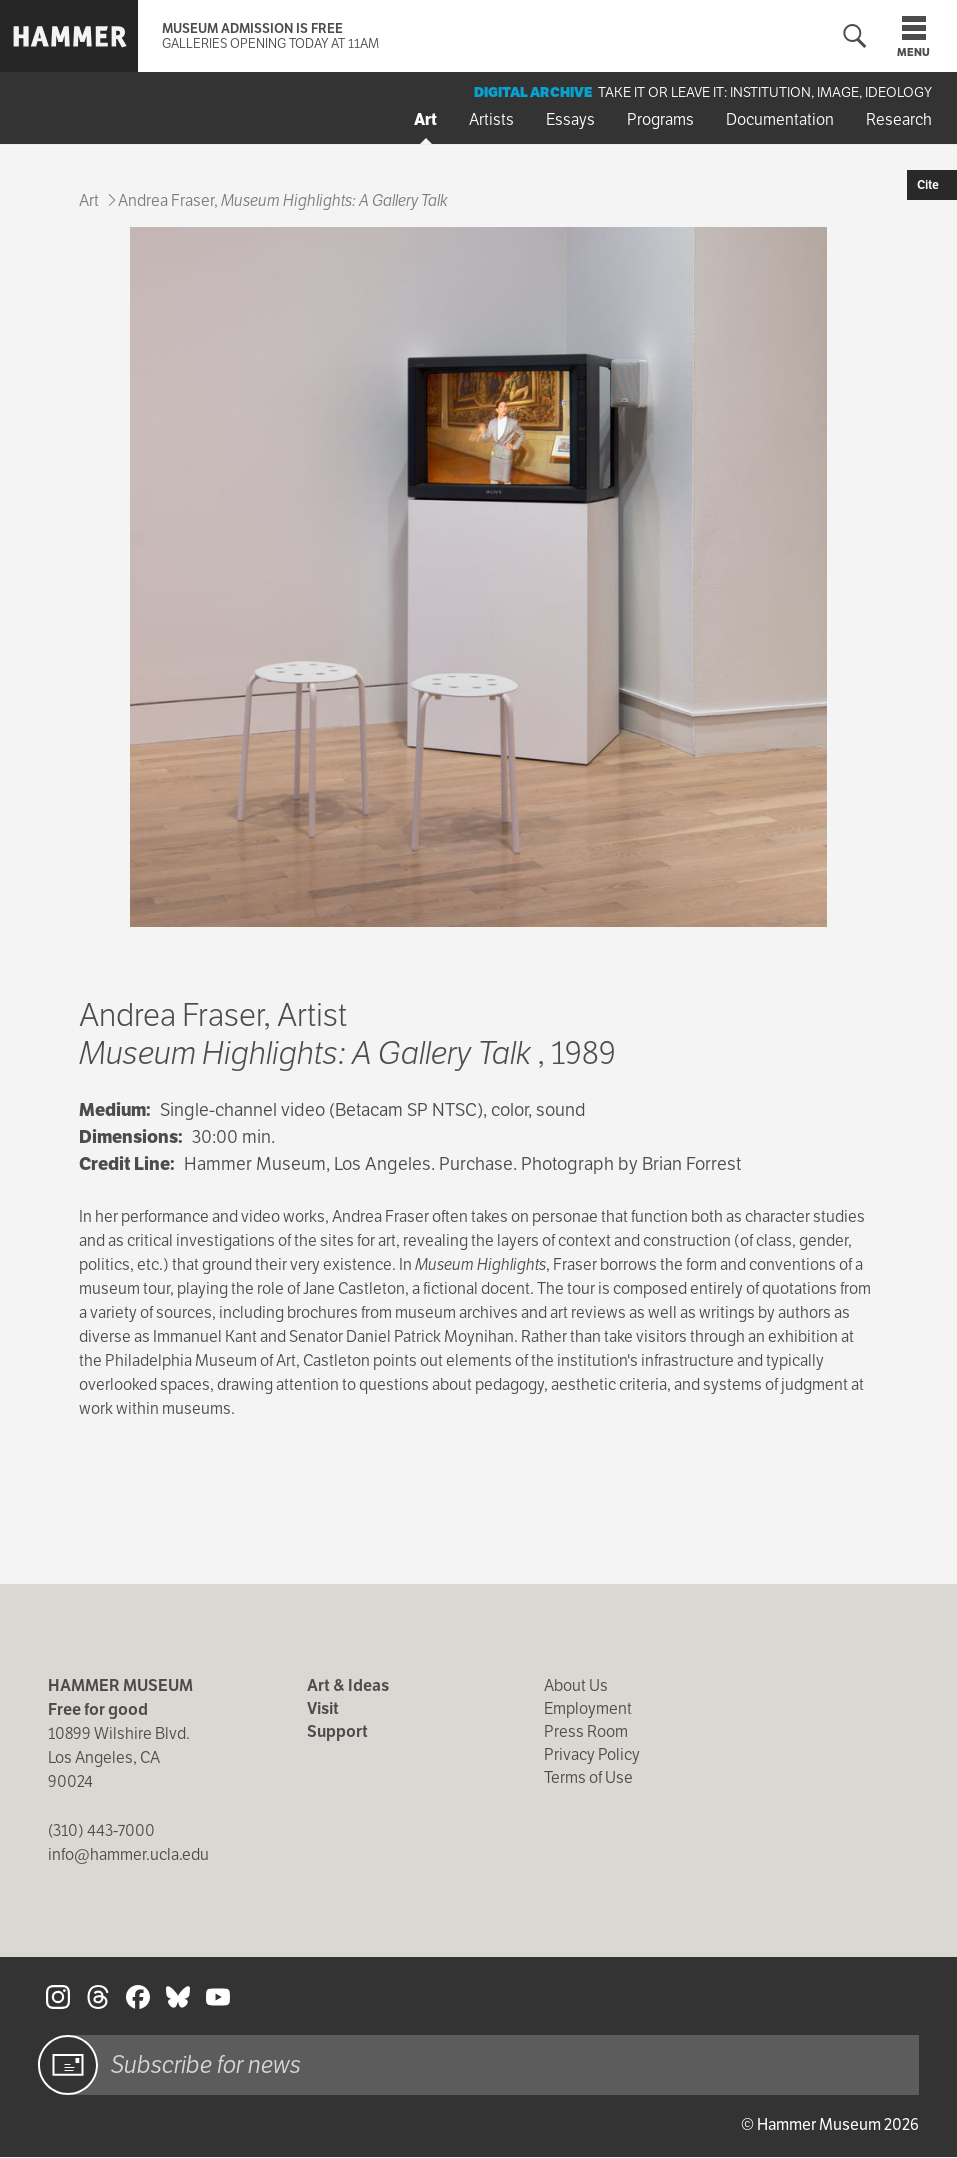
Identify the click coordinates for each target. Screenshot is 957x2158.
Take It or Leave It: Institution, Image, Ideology (765, 92)
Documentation (780, 119)
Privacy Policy (592, 1754)
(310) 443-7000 (101, 1830)
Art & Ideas (348, 1685)
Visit (323, 1708)
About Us (576, 1685)
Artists (491, 119)
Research (899, 119)
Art (425, 119)
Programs (660, 119)
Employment (588, 1708)
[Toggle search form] (855, 36)
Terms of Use (588, 1777)
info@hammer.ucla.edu (128, 1854)
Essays (570, 119)
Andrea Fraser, (283, 200)
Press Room (586, 1731)
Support (337, 1731)
